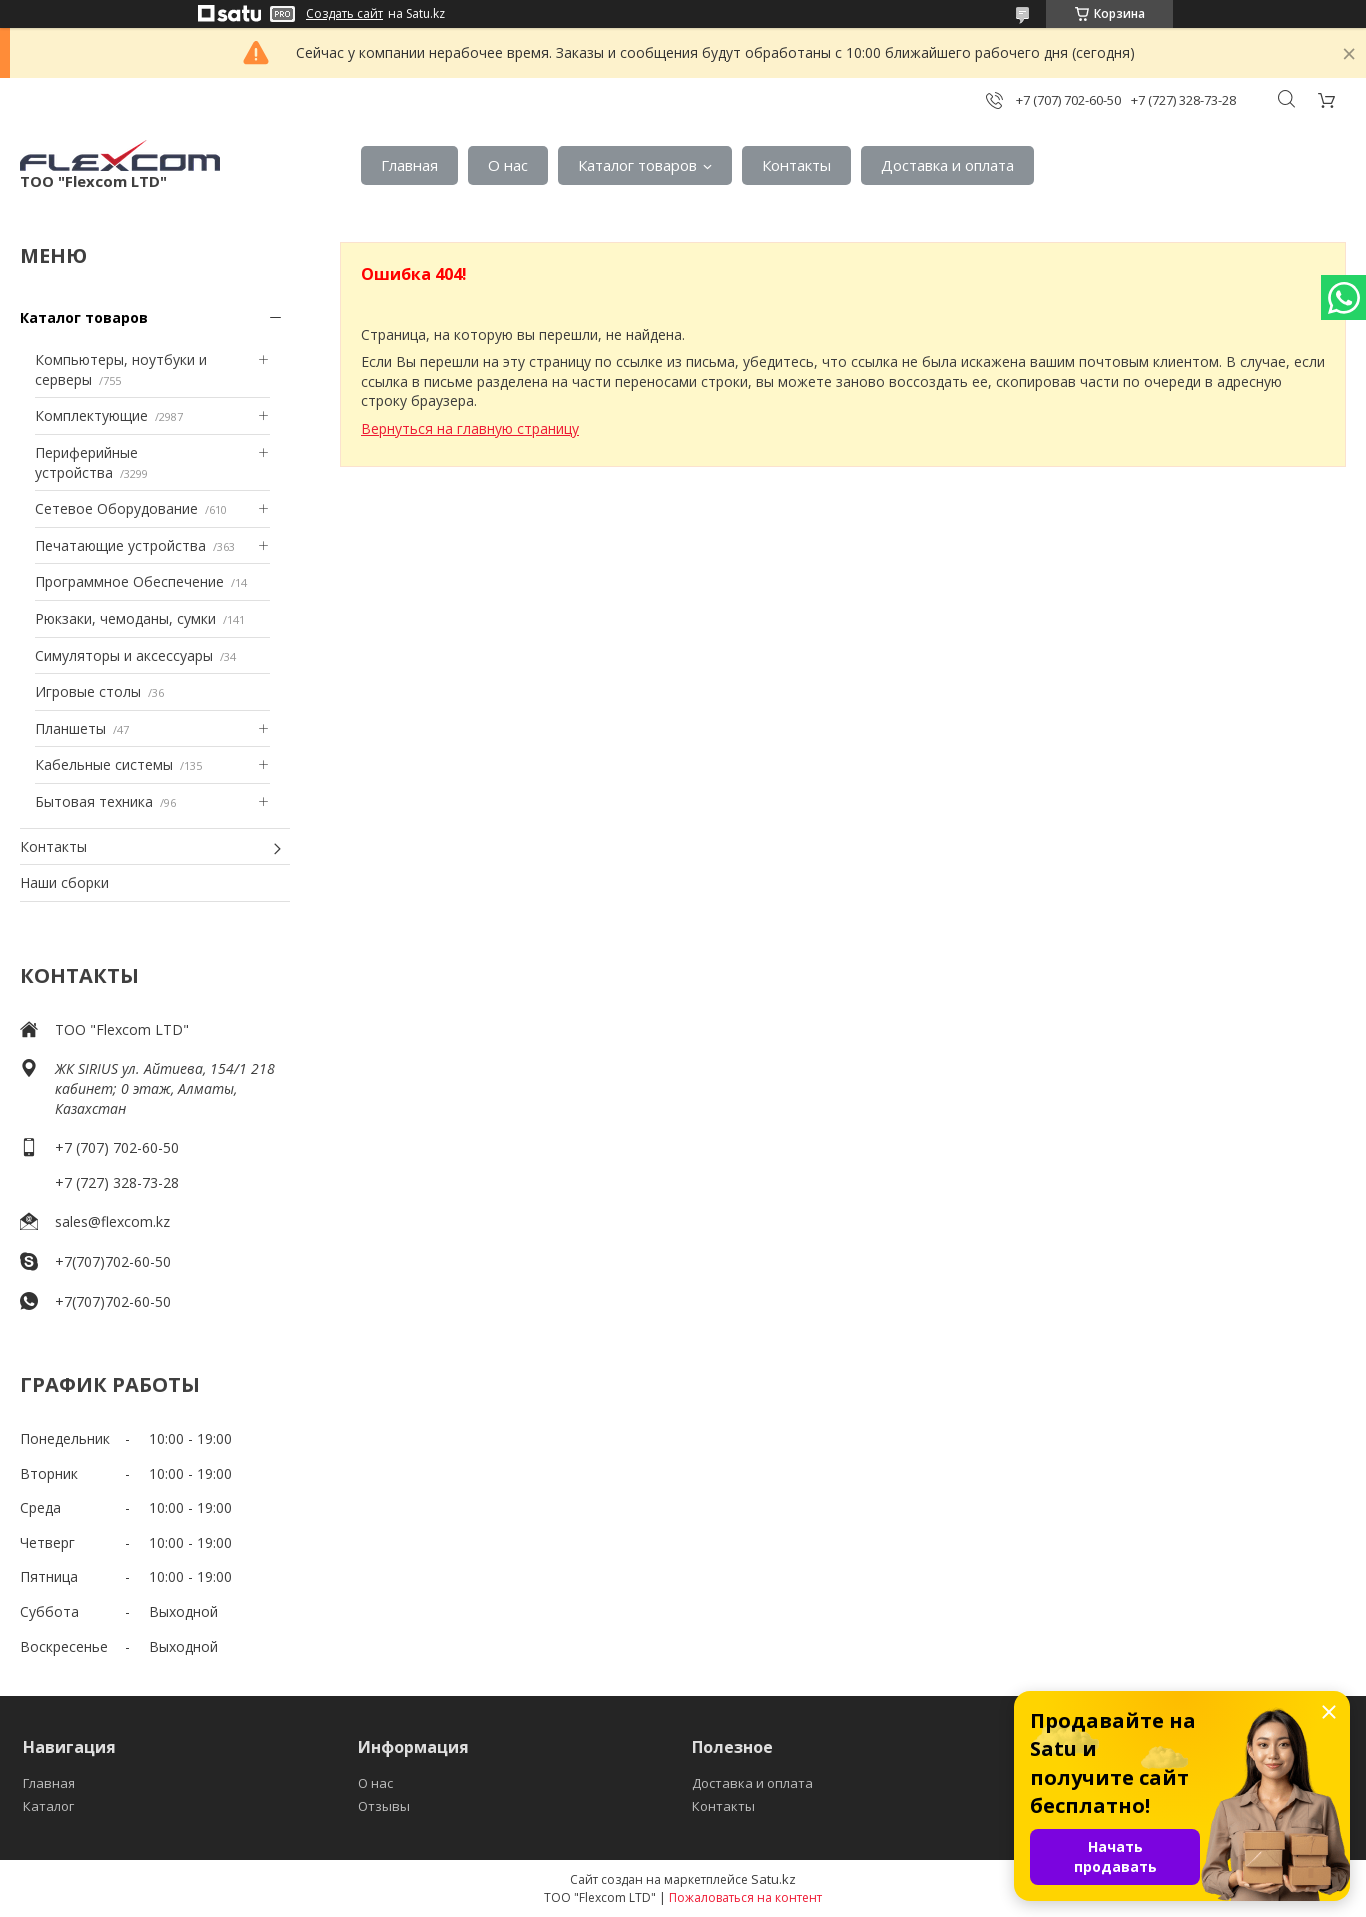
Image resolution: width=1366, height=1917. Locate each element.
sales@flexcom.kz (112, 1221)
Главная (409, 165)
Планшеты (70, 728)
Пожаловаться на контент (745, 1897)
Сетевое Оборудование (116, 508)
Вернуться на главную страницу (470, 428)
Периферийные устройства (86, 462)
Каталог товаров (637, 165)
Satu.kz (773, 1879)
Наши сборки (64, 882)
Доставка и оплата (947, 165)
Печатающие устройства (120, 545)
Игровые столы (88, 691)
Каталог (48, 1806)
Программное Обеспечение (129, 581)
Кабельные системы (104, 764)
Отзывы (384, 1806)
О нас (508, 165)
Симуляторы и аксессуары (124, 655)
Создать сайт (344, 14)
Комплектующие (91, 415)
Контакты (796, 165)
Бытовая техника (94, 801)
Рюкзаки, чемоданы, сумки (125, 618)
